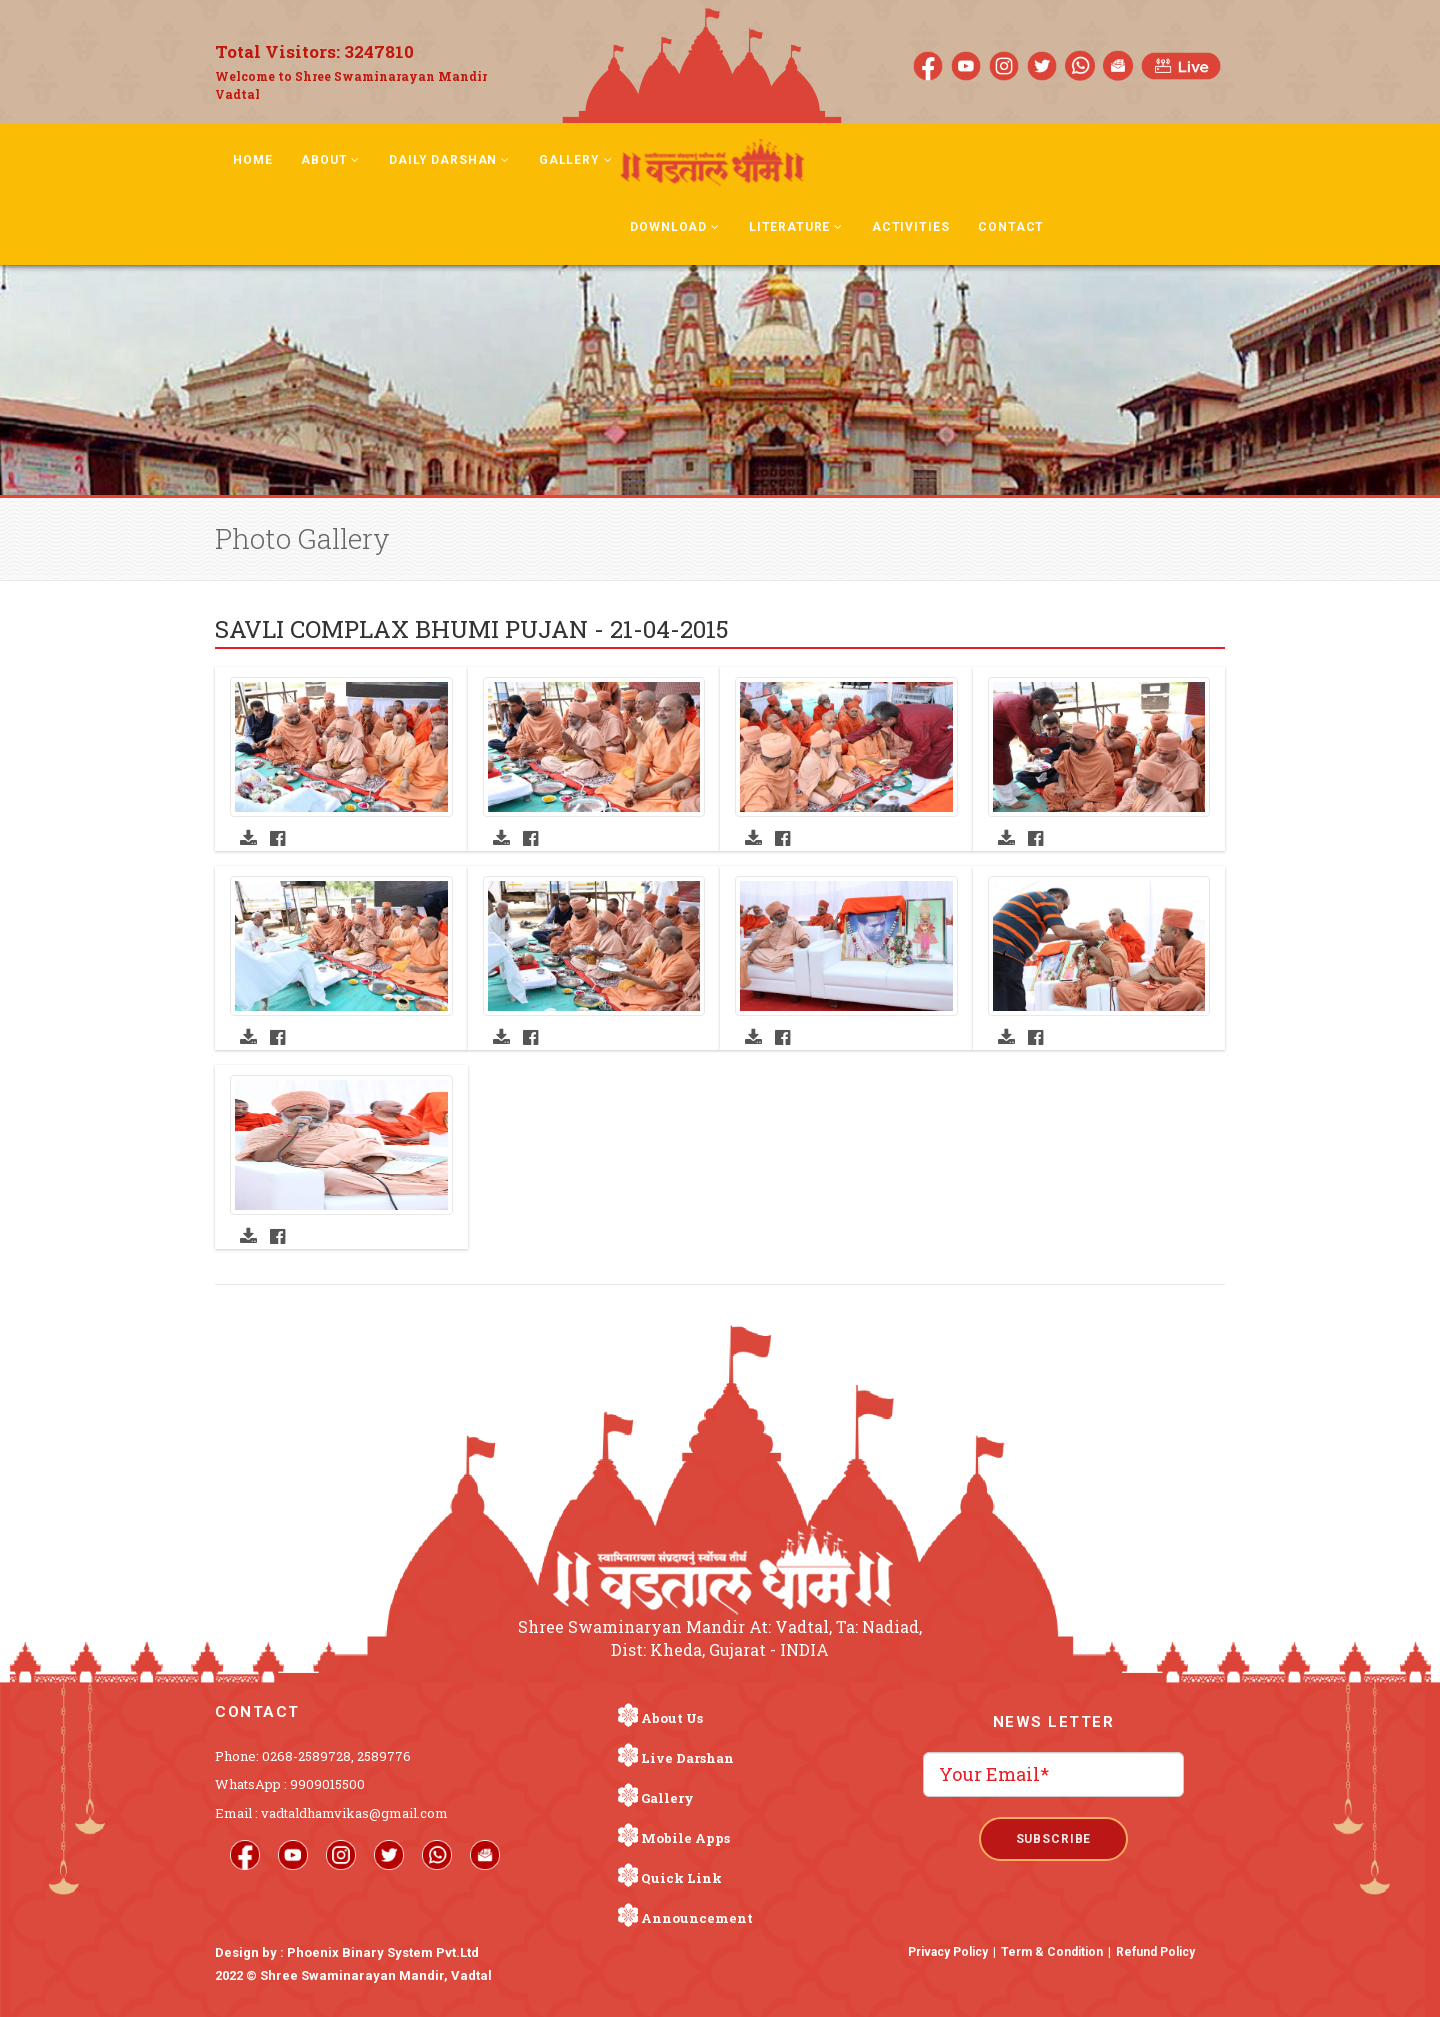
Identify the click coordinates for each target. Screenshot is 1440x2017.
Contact (1011, 227)
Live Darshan (687, 1758)
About (330, 160)
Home (252, 160)
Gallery (576, 160)
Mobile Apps (685, 1838)
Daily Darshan (449, 160)
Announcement (697, 1918)
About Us (672, 1718)
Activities (910, 227)
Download (674, 227)
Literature (796, 227)
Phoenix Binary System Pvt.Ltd (383, 1952)
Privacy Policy (948, 1952)
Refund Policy (1155, 1952)
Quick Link (681, 1878)
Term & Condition (1052, 1952)
